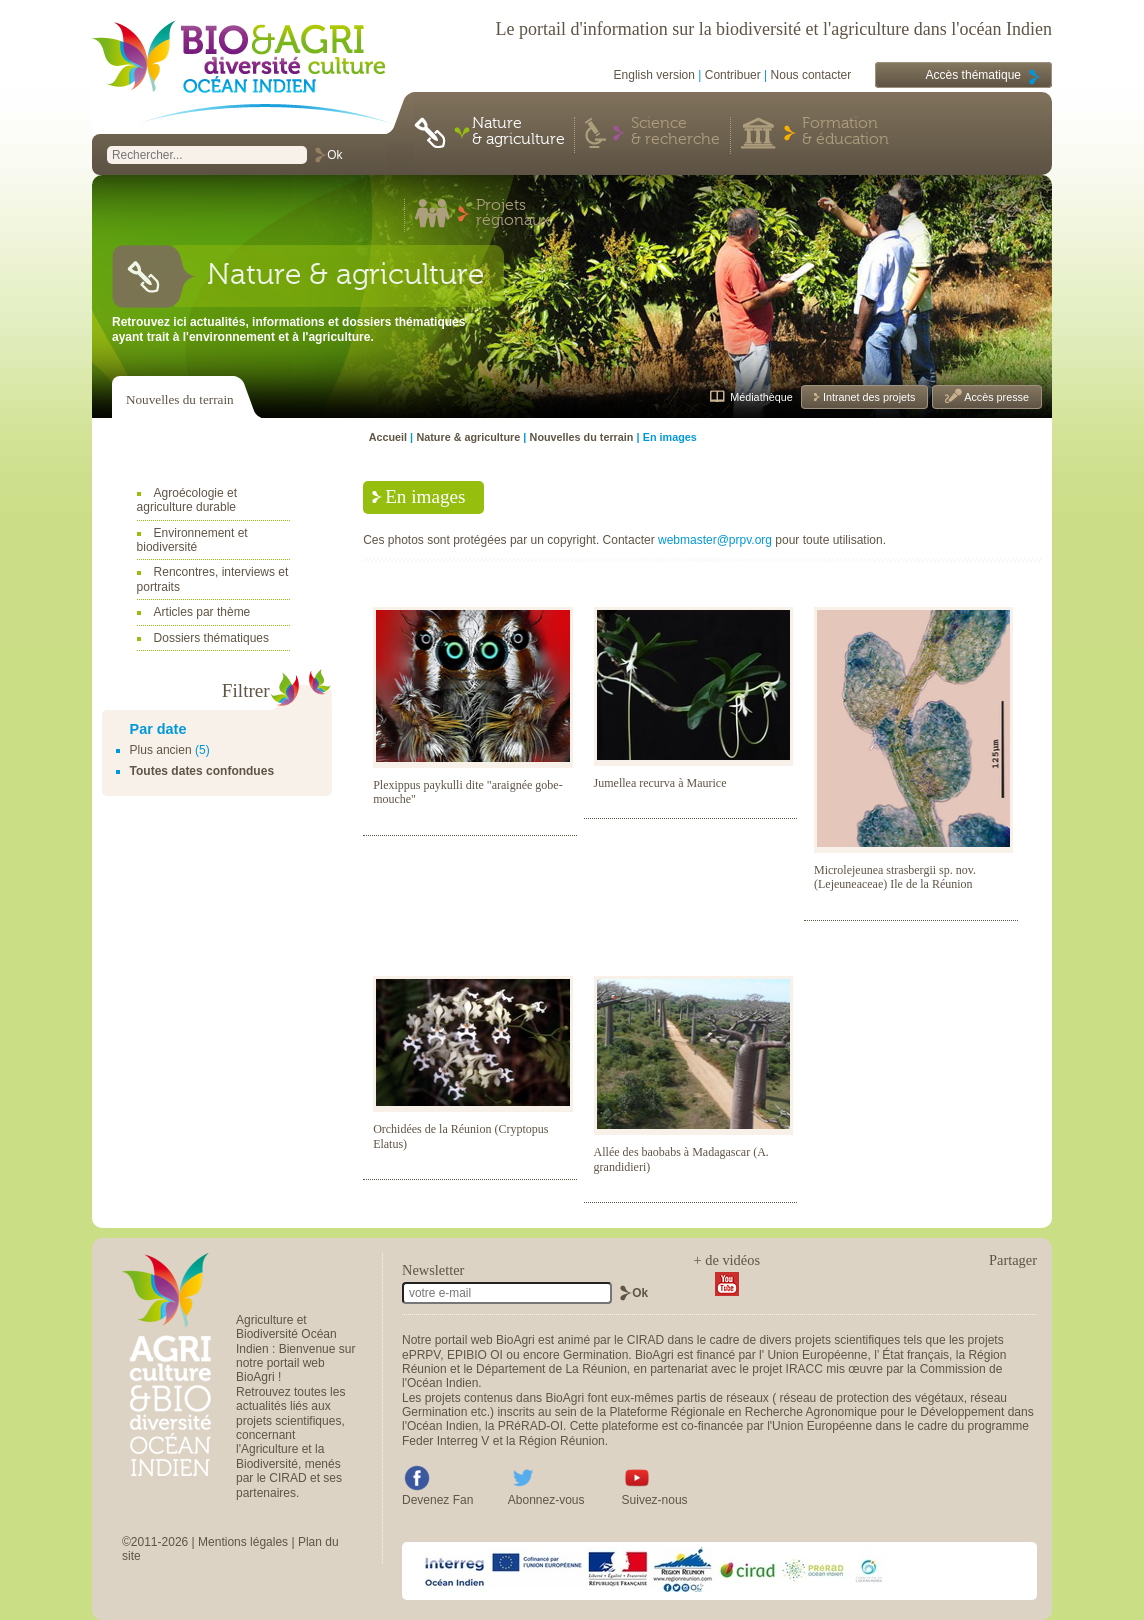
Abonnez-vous (546, 1500)
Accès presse (995, 397)
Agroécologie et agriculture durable (187, 500)
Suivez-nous (655, 1500)
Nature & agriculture (518, 132)
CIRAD (645, 1340)
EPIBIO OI (475, 1355)
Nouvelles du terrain (180, 399)
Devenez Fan (437, 1500)
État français (915, 1355)
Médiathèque (761, 397)
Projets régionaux (513, 214)
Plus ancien (161, 750)
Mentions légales (243, 1542)
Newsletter (433, 1270)
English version (654, 75)
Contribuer (733, 75)
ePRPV (421, 1355)
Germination (595, 1355)
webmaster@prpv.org (715, 540)
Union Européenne (817, 1355)
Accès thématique (973, 75)
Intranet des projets (867, 397)
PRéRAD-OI (530, 1426)
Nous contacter (811, 75)
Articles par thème (202, 612)
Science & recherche (675, 132)
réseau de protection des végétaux (872, 1398)
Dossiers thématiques (211, 638)
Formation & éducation (845, 132)
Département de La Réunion (551, 1369)
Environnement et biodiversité (192, 540)
